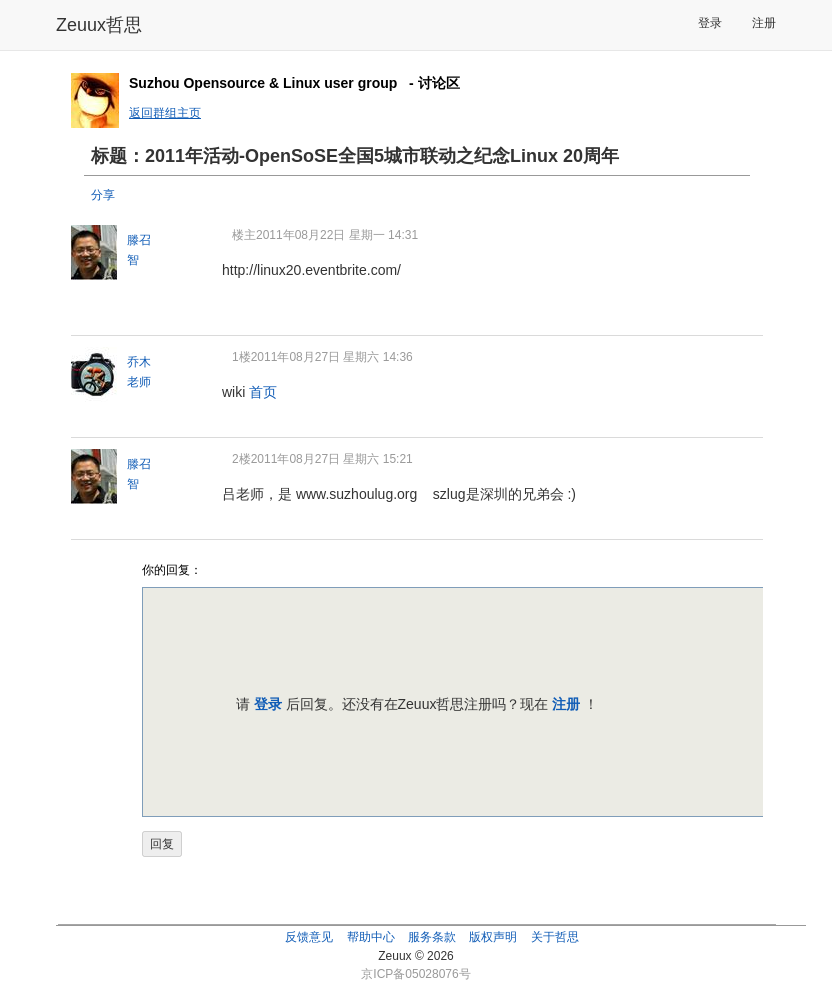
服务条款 (432, 937)
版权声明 (493, 937)
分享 (103, 195)
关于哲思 (555, 937)
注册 (764, 23)
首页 (263, 392)
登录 (710, 23)
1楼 (241, 357)
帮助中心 (371, 937)
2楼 (241, 459)
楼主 (244, 235)
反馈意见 (309, 937)
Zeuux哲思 (99, 25)
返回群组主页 (165, 113)
